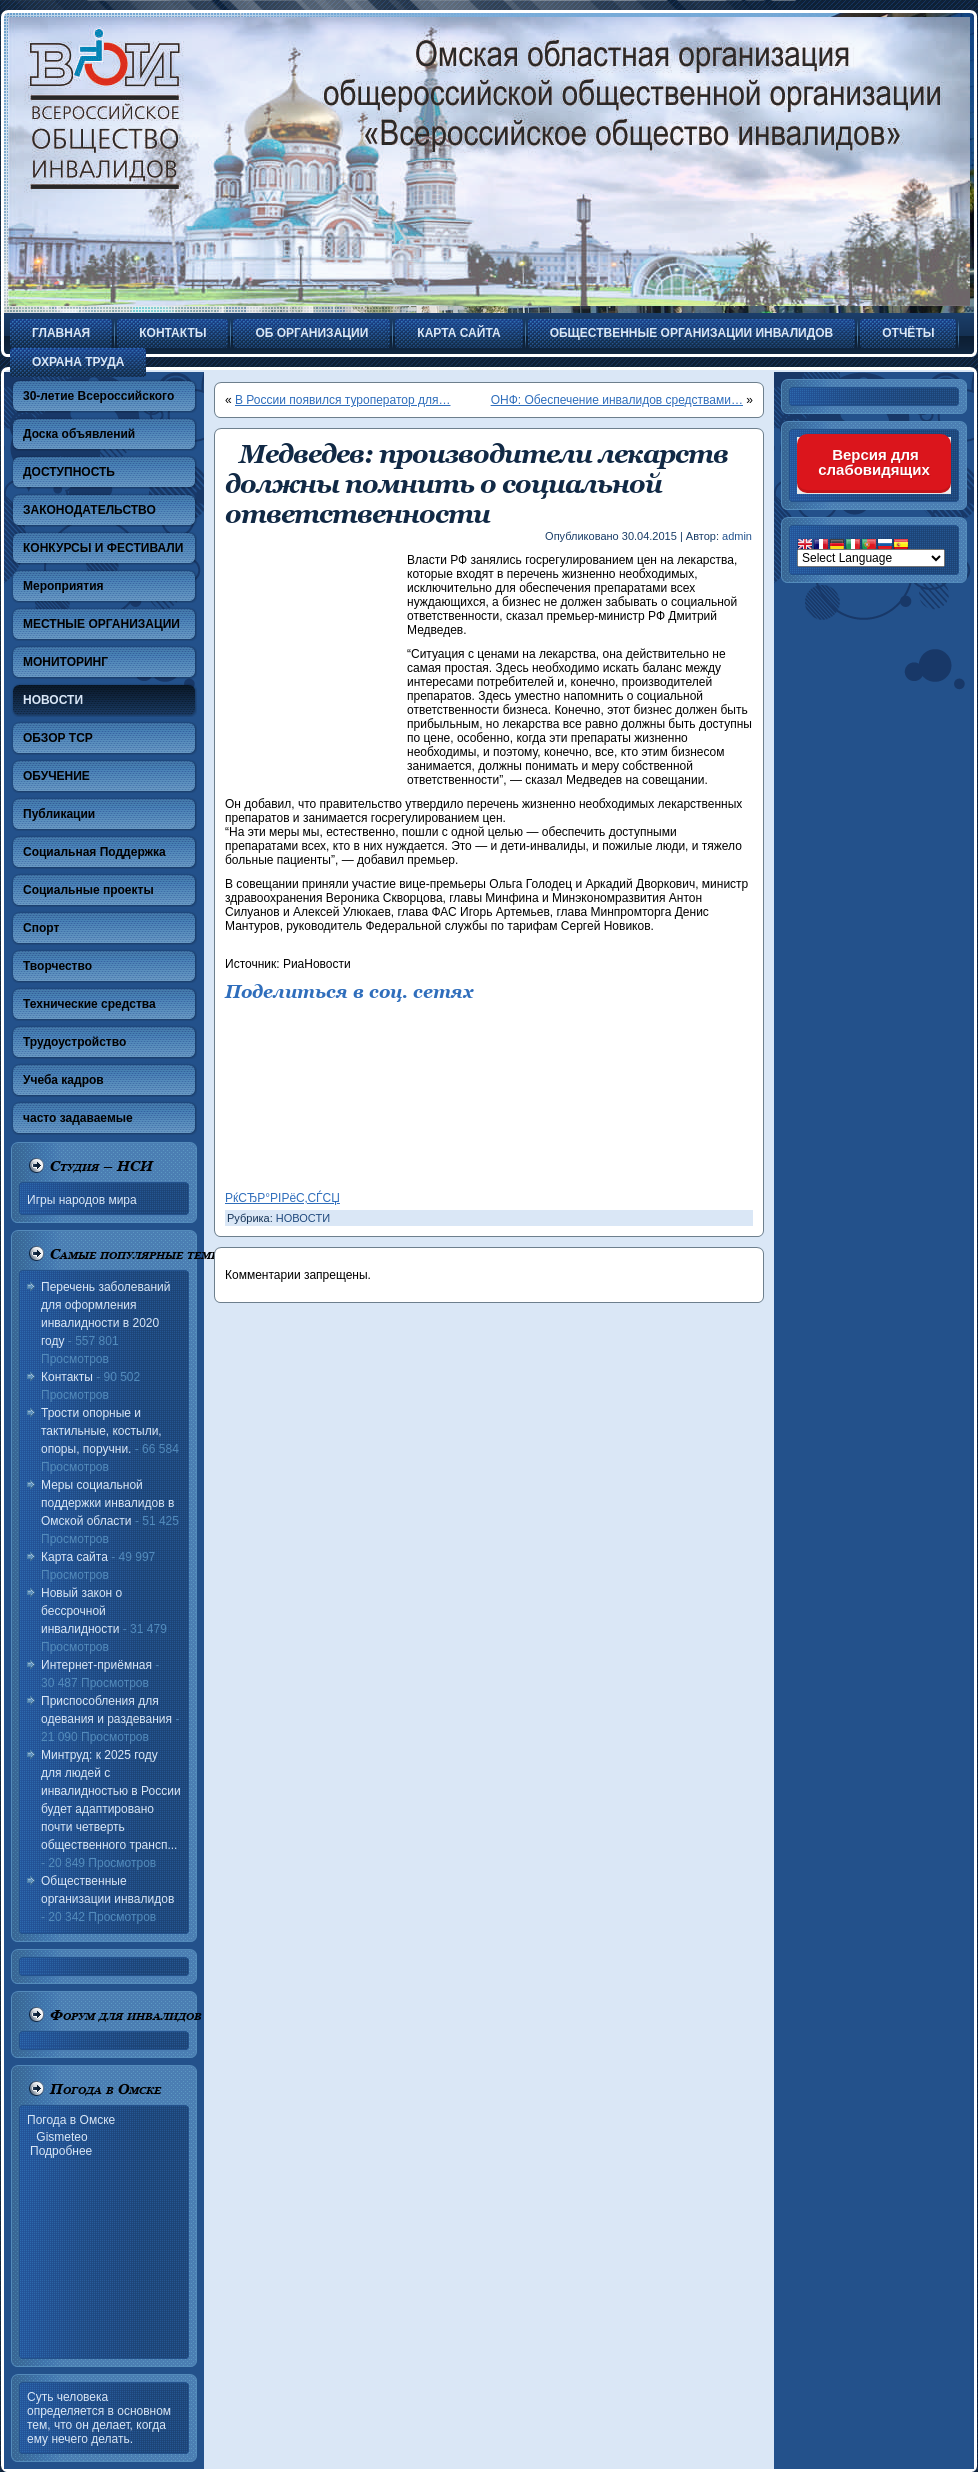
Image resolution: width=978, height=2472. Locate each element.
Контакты (67, 1377)
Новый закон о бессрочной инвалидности (81, 1611)
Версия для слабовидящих (874, 462)
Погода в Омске (71, 2120)
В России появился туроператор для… (342, 400)
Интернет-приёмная (96, 1665)
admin (737, 536)
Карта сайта (74, 1557)
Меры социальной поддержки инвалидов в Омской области (107, 1503)
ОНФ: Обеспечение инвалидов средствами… (617, 400)
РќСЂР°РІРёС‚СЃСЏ (282, 1198)
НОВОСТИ (303, 1218)
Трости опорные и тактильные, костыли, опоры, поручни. (101, 1431)
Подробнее (61, 2151)
